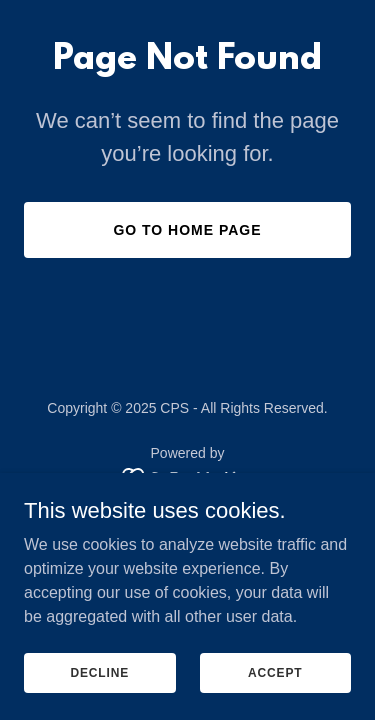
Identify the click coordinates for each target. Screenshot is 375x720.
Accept (275, 672)
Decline (99, 672)
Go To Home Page (187, 230)
